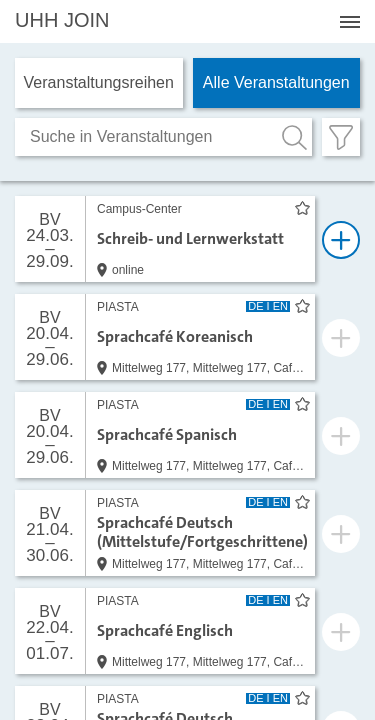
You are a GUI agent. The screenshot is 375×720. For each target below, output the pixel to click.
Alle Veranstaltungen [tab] (276, 82)
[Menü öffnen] (350, 22)
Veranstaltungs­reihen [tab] (99, 82)
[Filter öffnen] (341, 137)
